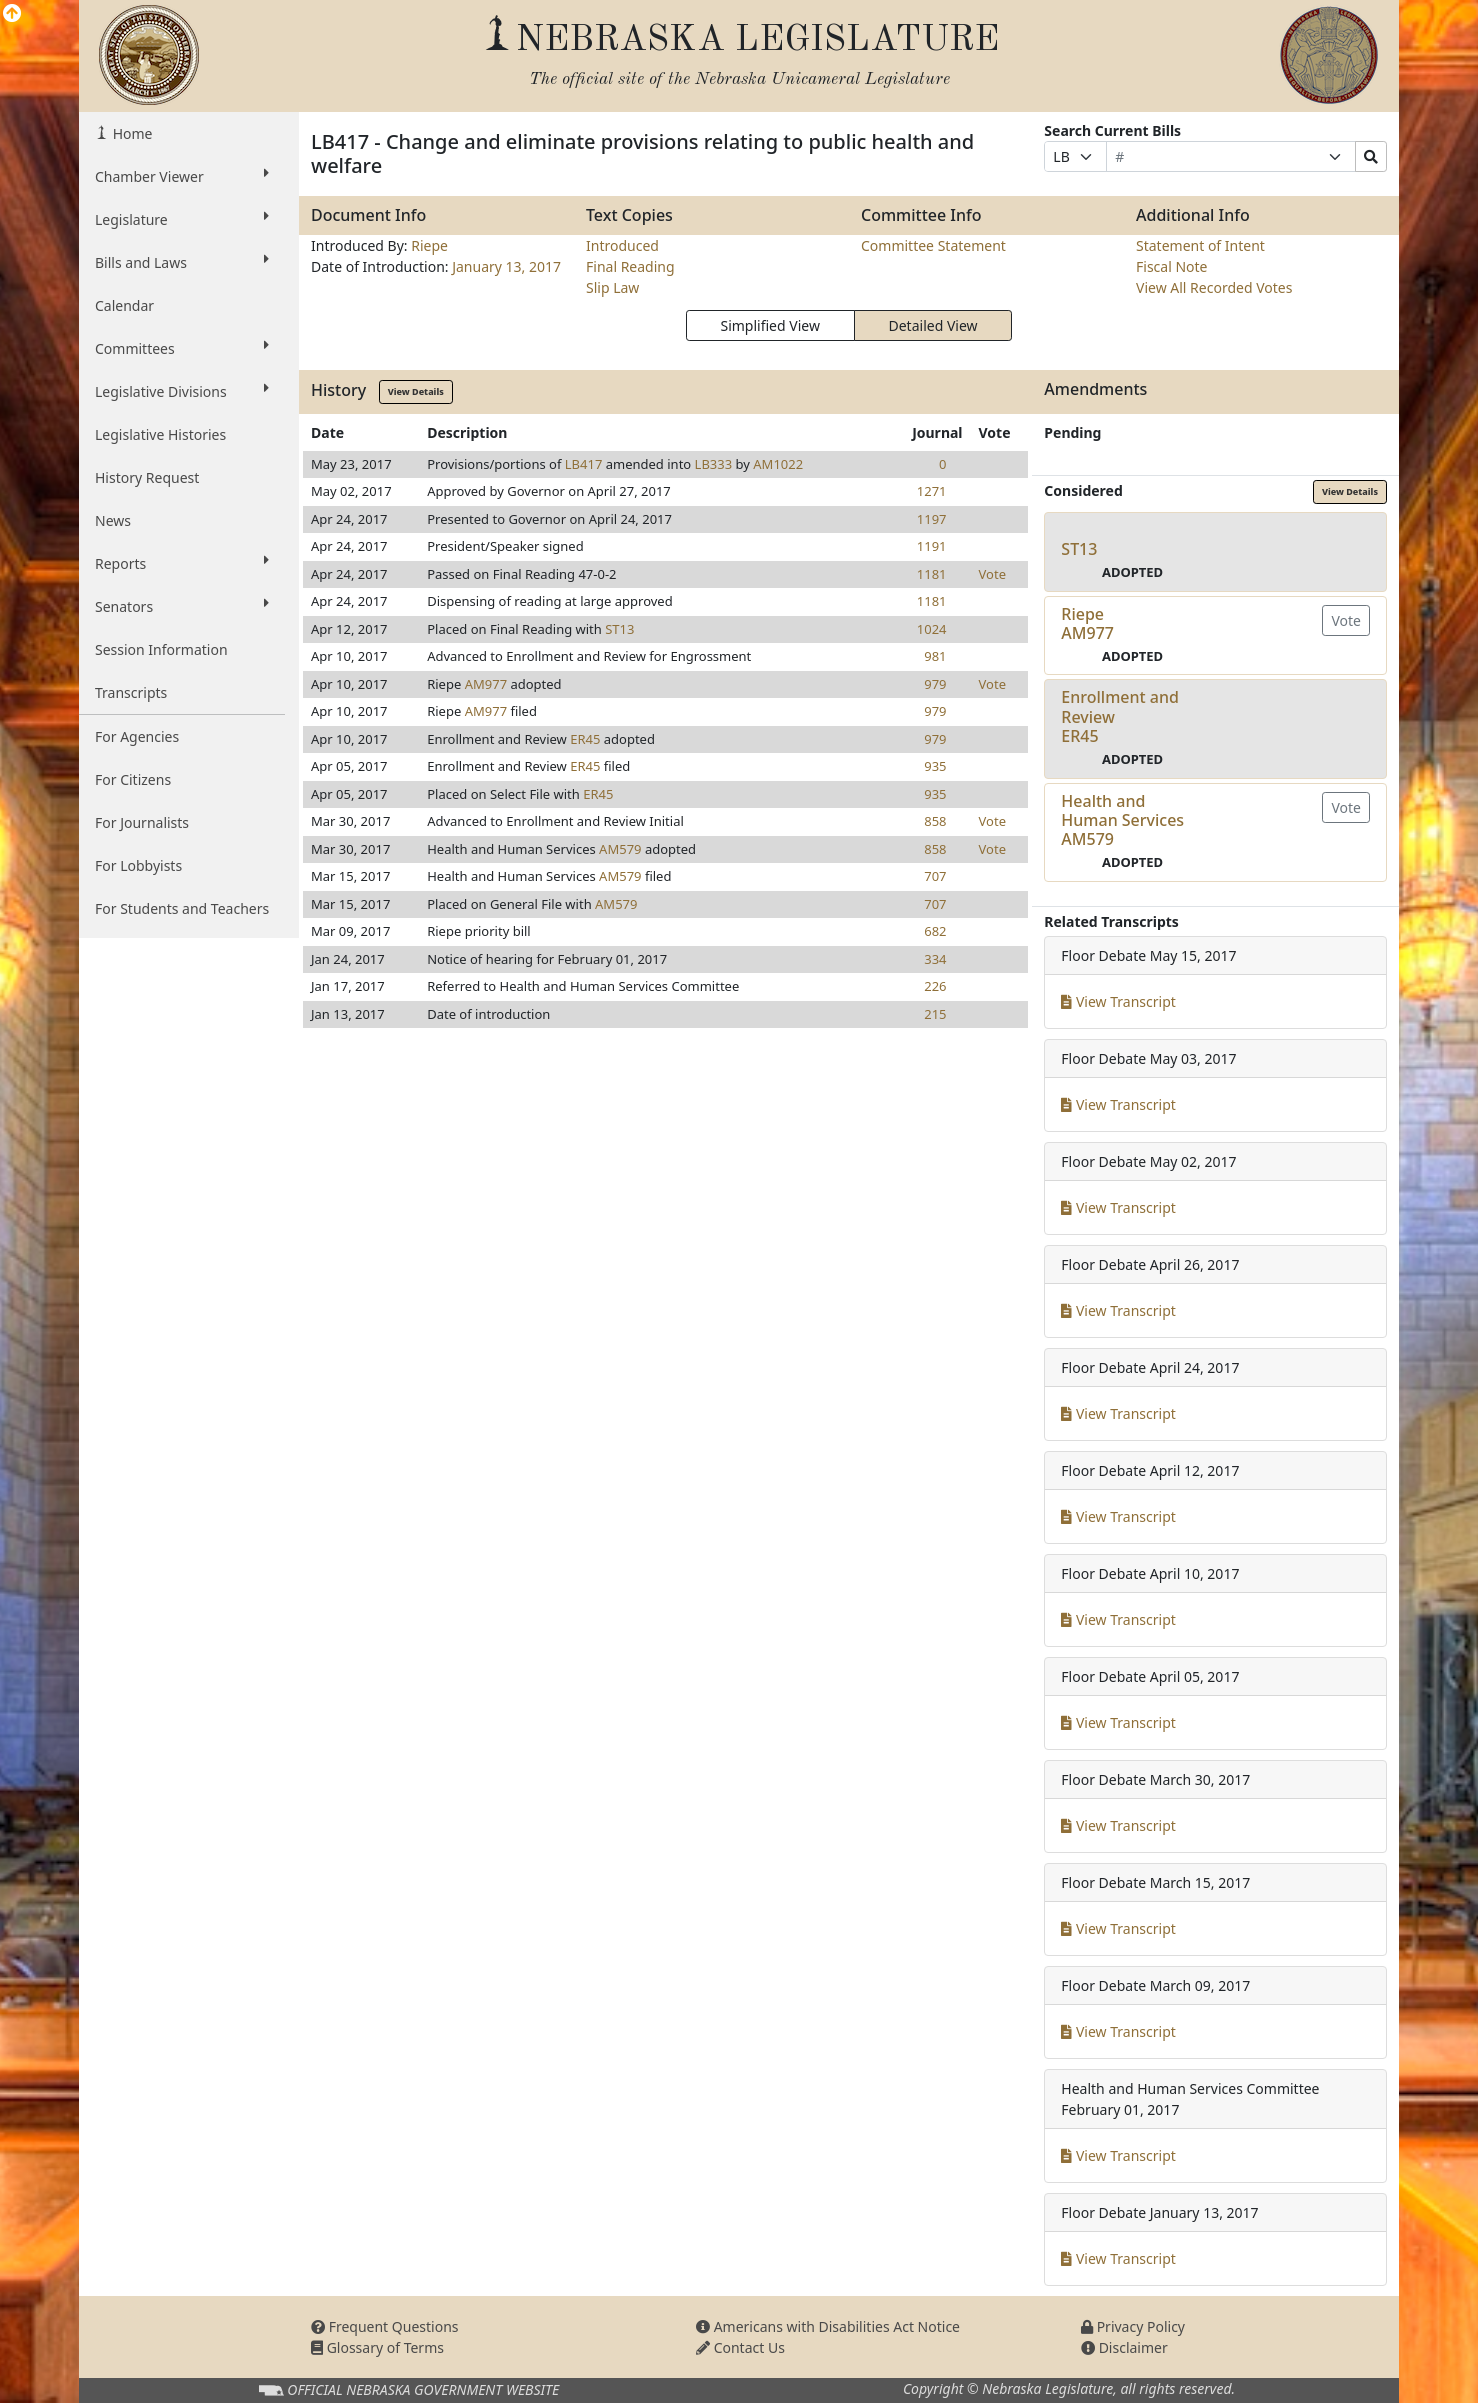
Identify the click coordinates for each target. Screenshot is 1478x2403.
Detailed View (933, 325)
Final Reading (630, 266)
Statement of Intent (1200, 245)
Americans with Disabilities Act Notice (828, 2326)
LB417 (584, 464)
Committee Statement (933, 245)
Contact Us (740, 2347)
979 (935, 684)
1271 (932, 491)
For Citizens (133, 779)
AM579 (620, 849)
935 (935, 766)
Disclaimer (1124, 2347)
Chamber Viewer (182, 176)
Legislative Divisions (182, 391)
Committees (182, 348)
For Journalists (142, 822)
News (113, 520)
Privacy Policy (1133, 2326)
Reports (182, 563)
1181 (932, 574)
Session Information (161, 649)
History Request (147, 477)
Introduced (622, 245)
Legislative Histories (160, 434)
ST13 (619, 629)
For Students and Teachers (182, 908)
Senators (182, 606)
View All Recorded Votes (1214, 287)
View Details (416, 391)
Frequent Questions (385, 2326)
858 (935, 821)
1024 (932, 629)
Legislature (182, 219)
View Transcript (1118, 1001)
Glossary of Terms (377, 2347)
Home (130, 133)
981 (935, 656)
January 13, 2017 (506, 266)
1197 (932, 519)
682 (935, 931)
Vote (992, 574)
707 (935, 876)
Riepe (429, 245)
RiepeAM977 (1087, 623)
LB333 (714, 464)
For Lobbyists (138, 865)
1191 (932, 546)
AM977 (486, 684)
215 (935, 1014)
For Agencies (137, 736)
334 (935, 959)
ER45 (585, 739)
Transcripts (131, 692)
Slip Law (612, 287)
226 (935, 986)
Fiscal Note (1171, 266)
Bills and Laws (182, 262)
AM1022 (778, 464)
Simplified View (769, 325)
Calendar (124, 305)
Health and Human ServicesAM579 (1122, 820)
